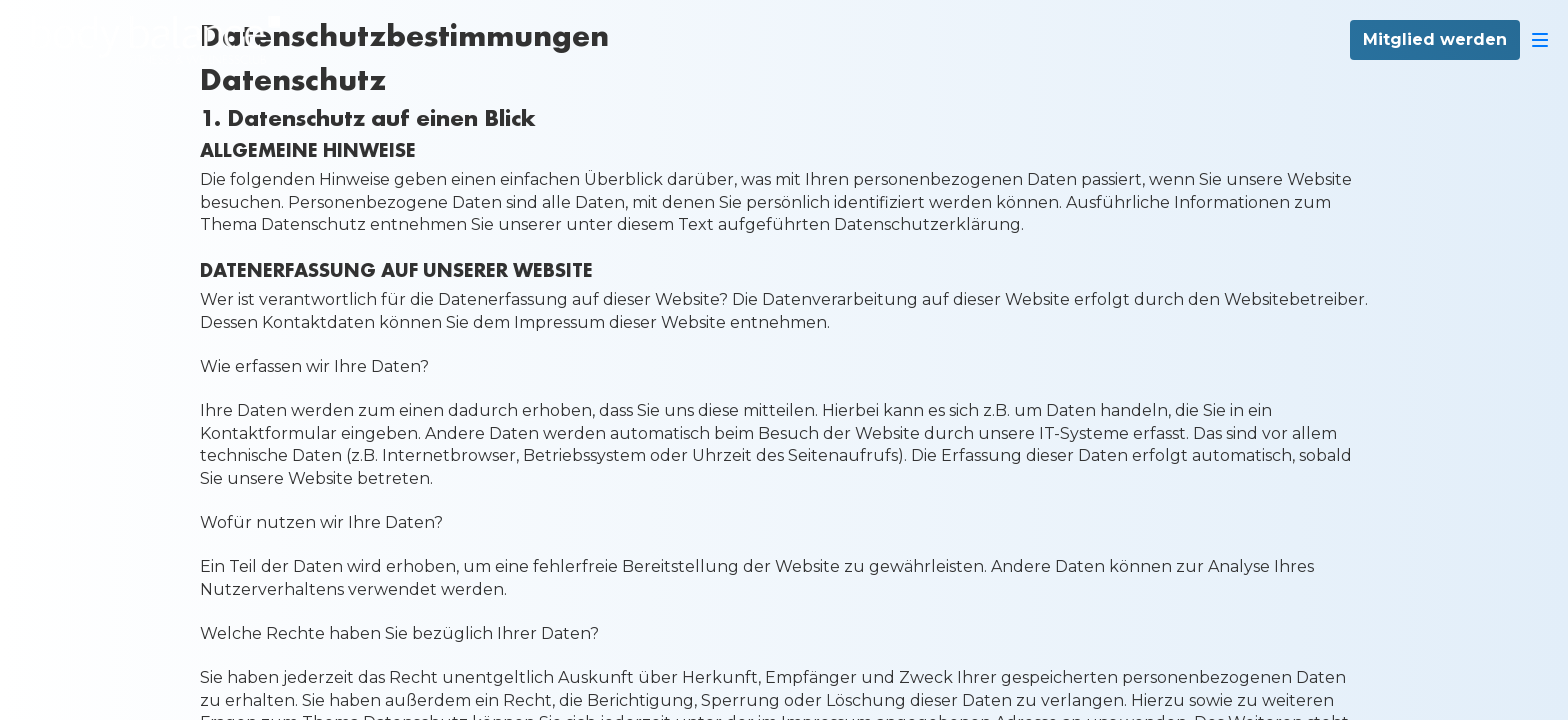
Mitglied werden (1435, 39)
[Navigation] (1540, 40)
